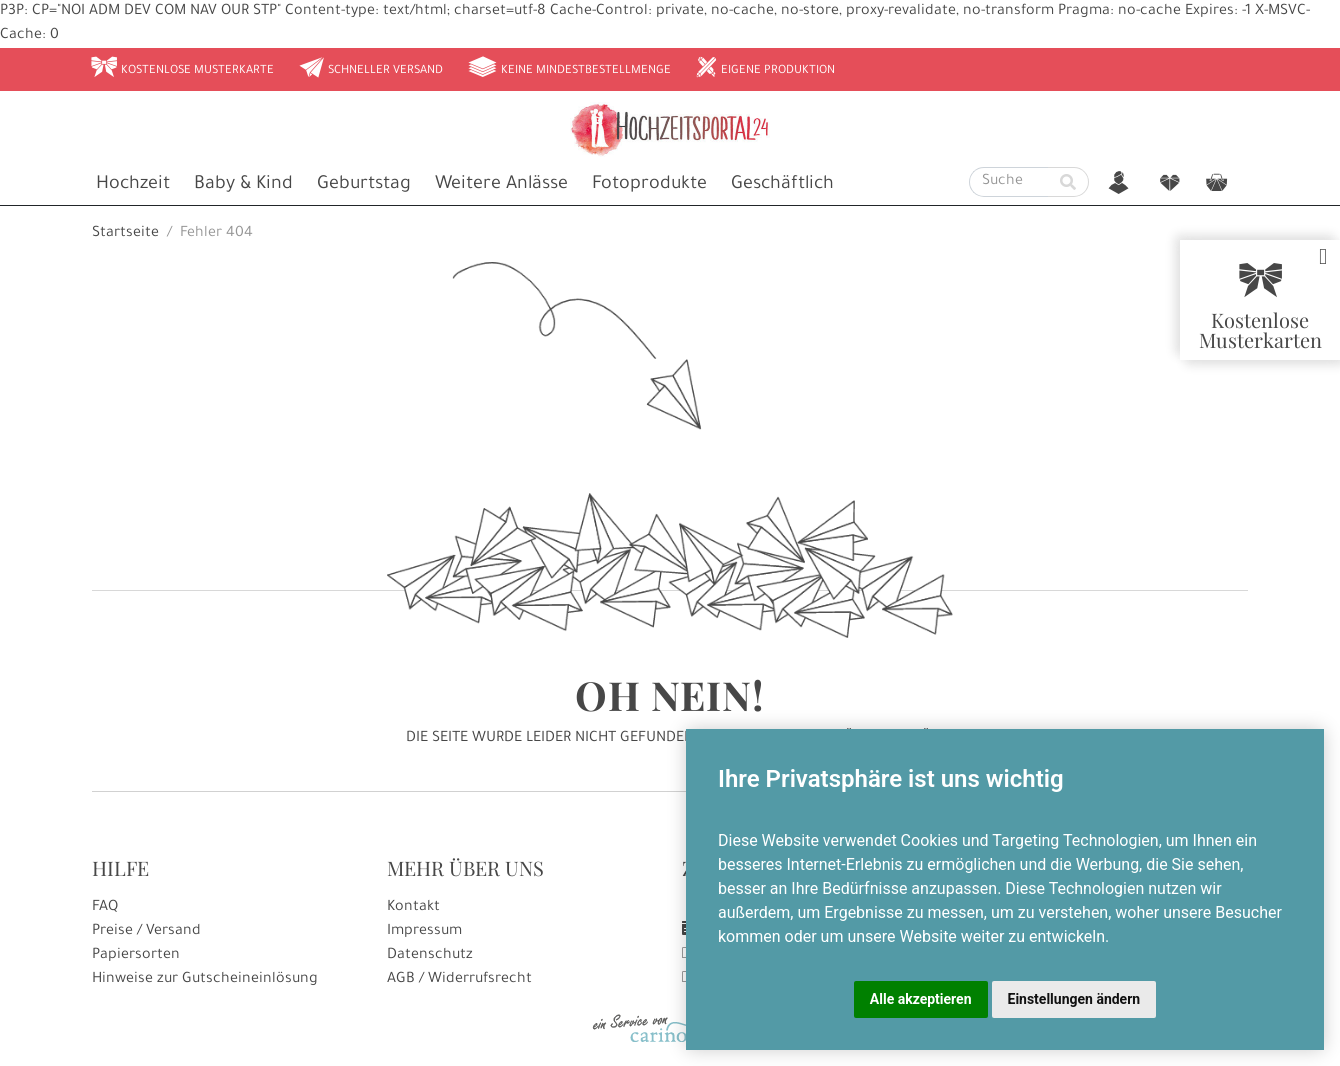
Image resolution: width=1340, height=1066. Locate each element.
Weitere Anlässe (501, 185)
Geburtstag (364, 185)
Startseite (125, 234)
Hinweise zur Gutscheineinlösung (205, 980)
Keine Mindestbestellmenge (569, 69)
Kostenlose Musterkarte (182, 69)
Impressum (424, 932)
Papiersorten (136, 956)
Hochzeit (133, 185)
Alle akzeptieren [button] (921, 999)
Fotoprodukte (649, 185)
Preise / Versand (146, 932)
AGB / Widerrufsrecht (459, 980)
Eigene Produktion (765, 69)
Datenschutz (430, 956)
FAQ (105, 908)
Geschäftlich (782, 185)
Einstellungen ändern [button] (1074, 999)
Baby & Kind (243, 185)
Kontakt (413, 908)
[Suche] (1009, 182)
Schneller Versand (370, 69)
